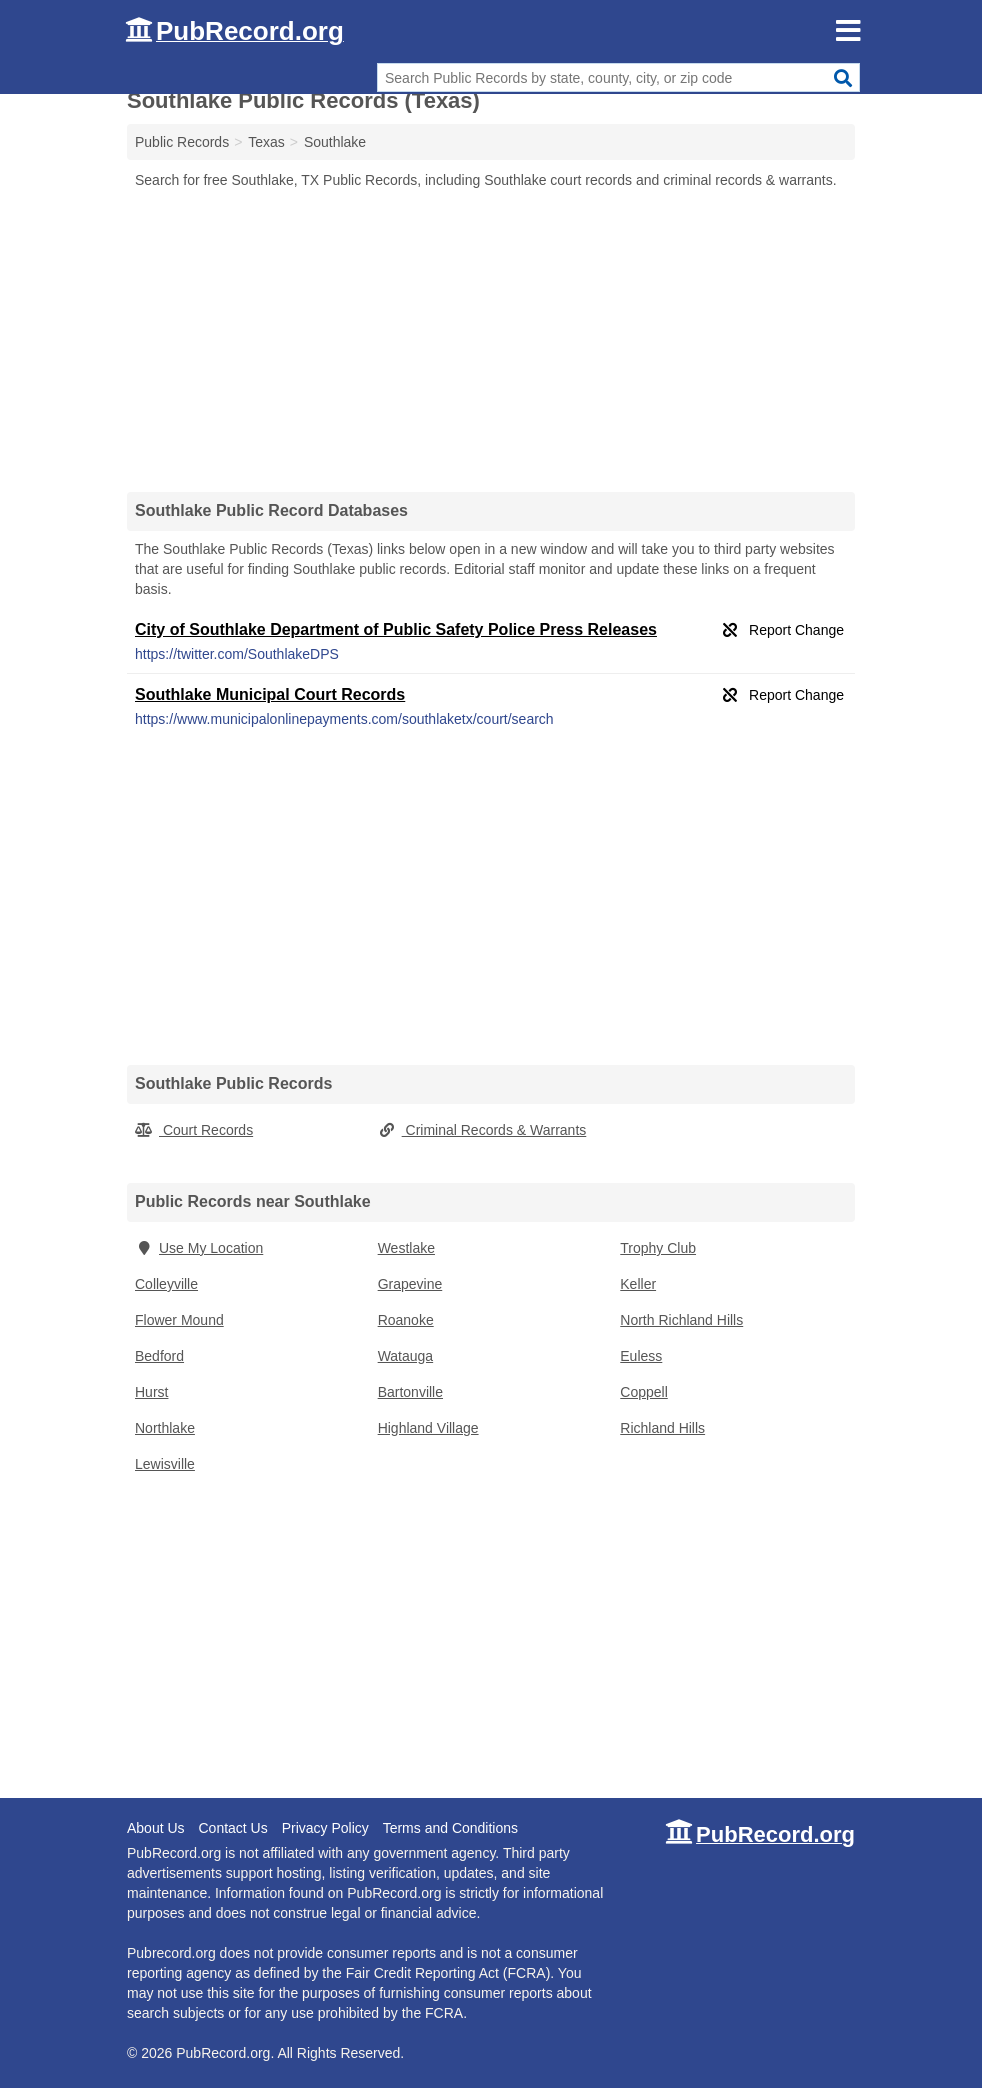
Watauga (406, 1356)
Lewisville (165, 1464)
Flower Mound (179, 1320)
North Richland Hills (681, 1320)
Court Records (194, 1130)
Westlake (406, 1248)
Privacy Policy (325, 1828)
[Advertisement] (491, 340)
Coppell (643, 1392)
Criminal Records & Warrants (482, 1130)
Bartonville (410, 1392)
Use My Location (199, 1248)
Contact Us (232, 1828)
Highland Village (428, 1428)
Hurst (151, 1392)
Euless (641, 1356)
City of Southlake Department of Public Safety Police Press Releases (396, 629)
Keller (638, 1284)
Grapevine (410, 1284)
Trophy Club (658, 1248)
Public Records (182, 142)
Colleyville (166, 1284)
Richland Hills (662, 1428)
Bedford (159, 1356)
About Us (156, 1828)
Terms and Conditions (450, 1828)
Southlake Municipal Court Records (270, 694)
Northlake (165, 1428)
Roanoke (406, 1320)
